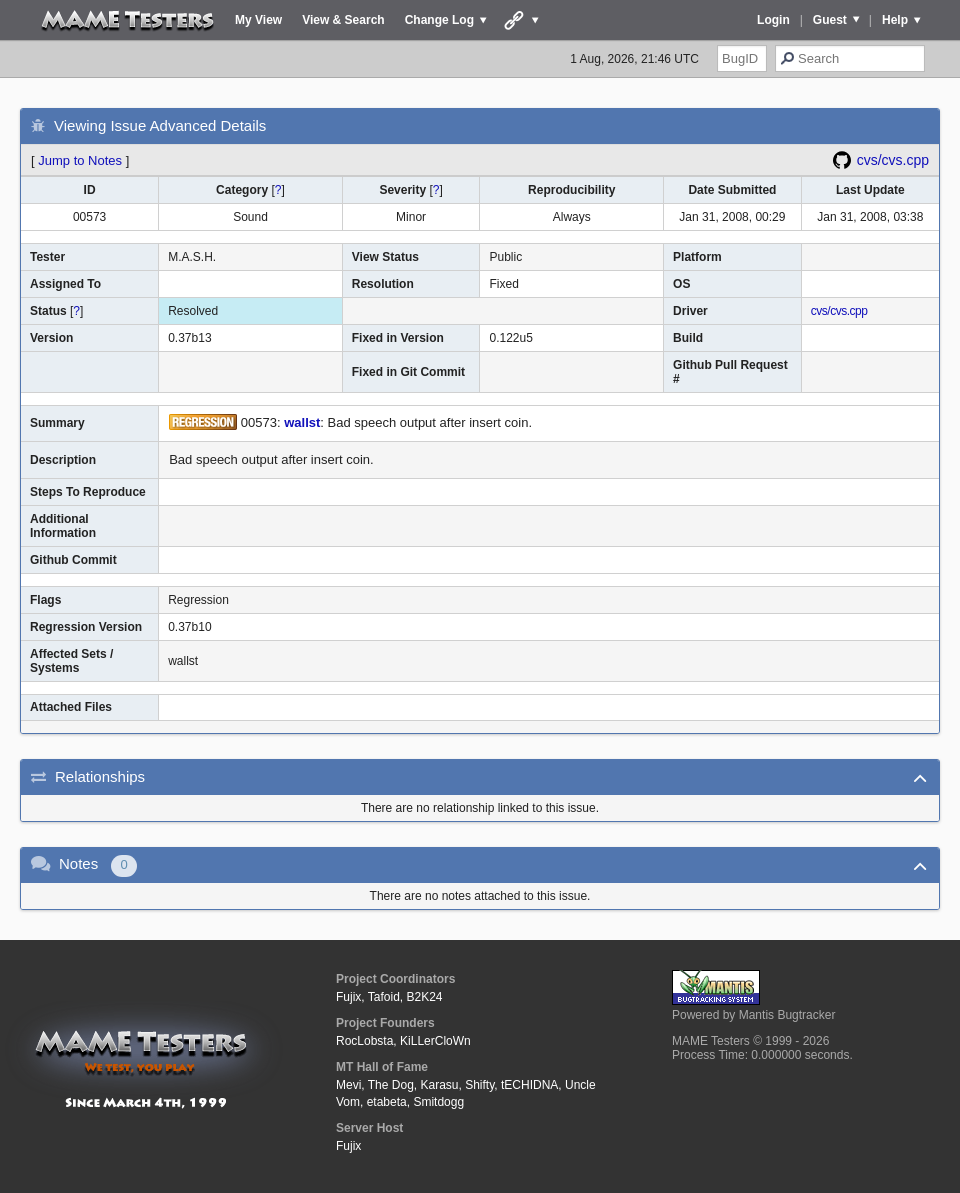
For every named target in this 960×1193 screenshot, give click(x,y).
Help (895, 20)
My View (258, 20)
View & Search (343, 20)
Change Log (439, 20)
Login (773, 20)
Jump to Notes (80, 160)
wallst (302, 422)
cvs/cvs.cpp (893, 160)
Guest (830, 20)
